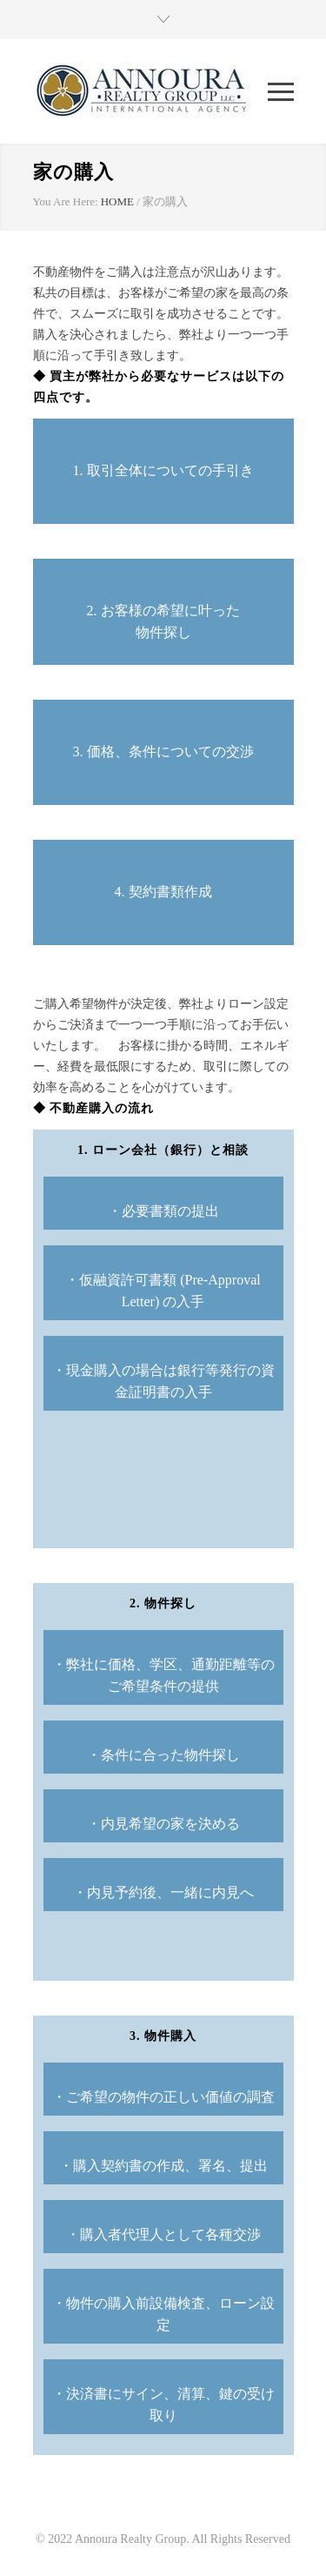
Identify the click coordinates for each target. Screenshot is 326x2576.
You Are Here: (65, 201)
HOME (117, 201)
